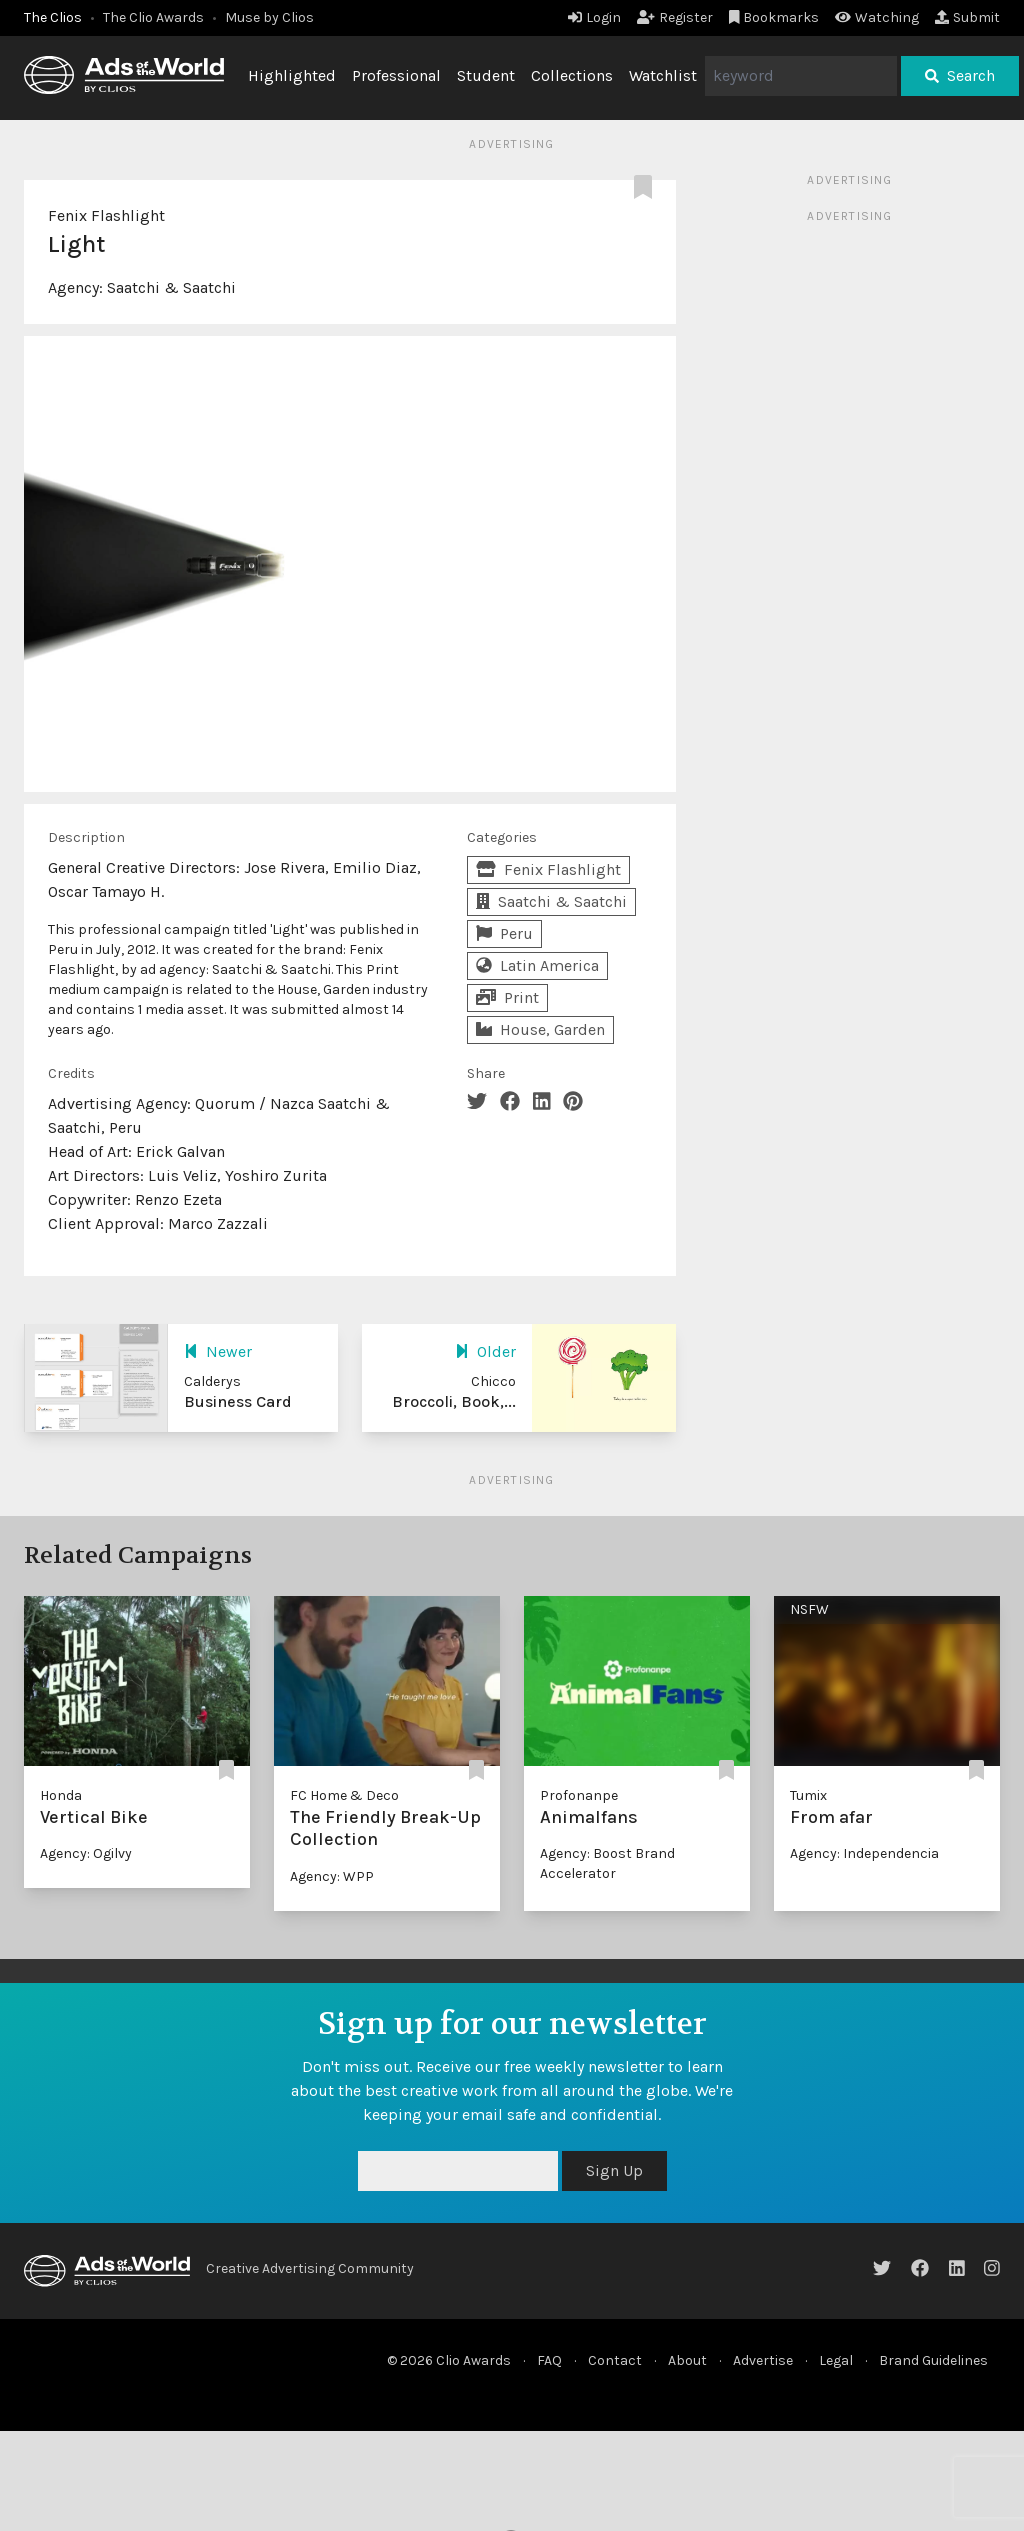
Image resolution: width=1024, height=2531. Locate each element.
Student (486, 75)
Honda (61, 1795)
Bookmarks (774, 17)
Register (675, 17)
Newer (218, 1351)
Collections (572, 75)
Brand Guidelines (933, 2360)
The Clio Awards (153, 17)
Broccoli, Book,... (454, 1401)
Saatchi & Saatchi (171, 287)
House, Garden (540, 1029)
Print (507, 997)
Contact (615, 2360)
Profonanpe (579, 1795)
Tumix (808, 1795)
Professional (396, 75)
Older (485, 1351)
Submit (967, 17)
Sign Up (614, 2170)
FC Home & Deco (344, 1795)
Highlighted (292, 75)
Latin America (537, 965)
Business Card (238, 1401)
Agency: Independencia (864, 1853)
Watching (877, 17)
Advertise (763, 2360)
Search (960, 75)
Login (594, 17)
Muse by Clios (269, 17)
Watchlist (663, 75)
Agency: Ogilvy (86, 1853)
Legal (836, 2360)
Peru (504, 933)
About (687, 2360)
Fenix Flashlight (106, 215)
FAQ (549, 2360)
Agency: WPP (332, 1876)
